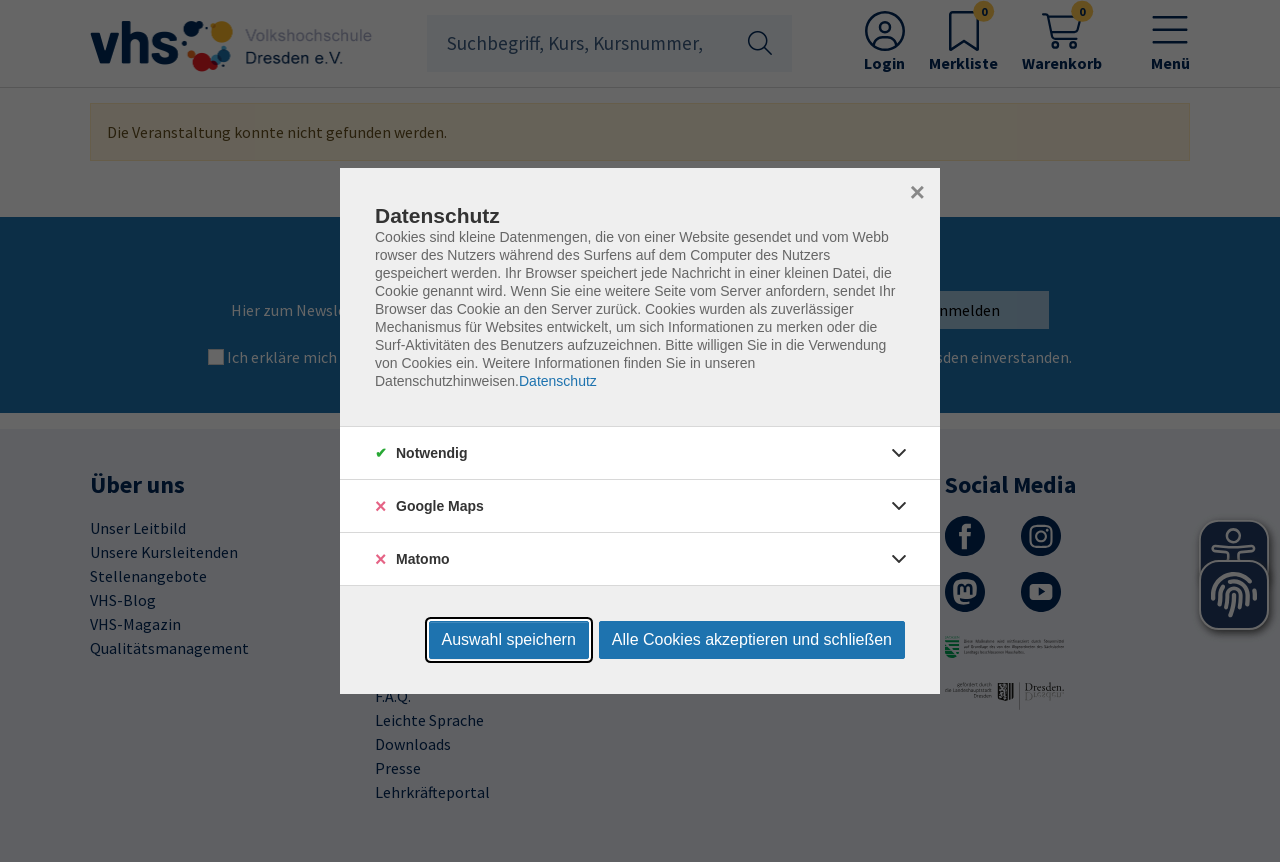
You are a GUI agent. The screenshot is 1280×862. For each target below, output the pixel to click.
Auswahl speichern (509, 639)
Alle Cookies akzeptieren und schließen (752, 639)
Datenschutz (558, 381)
